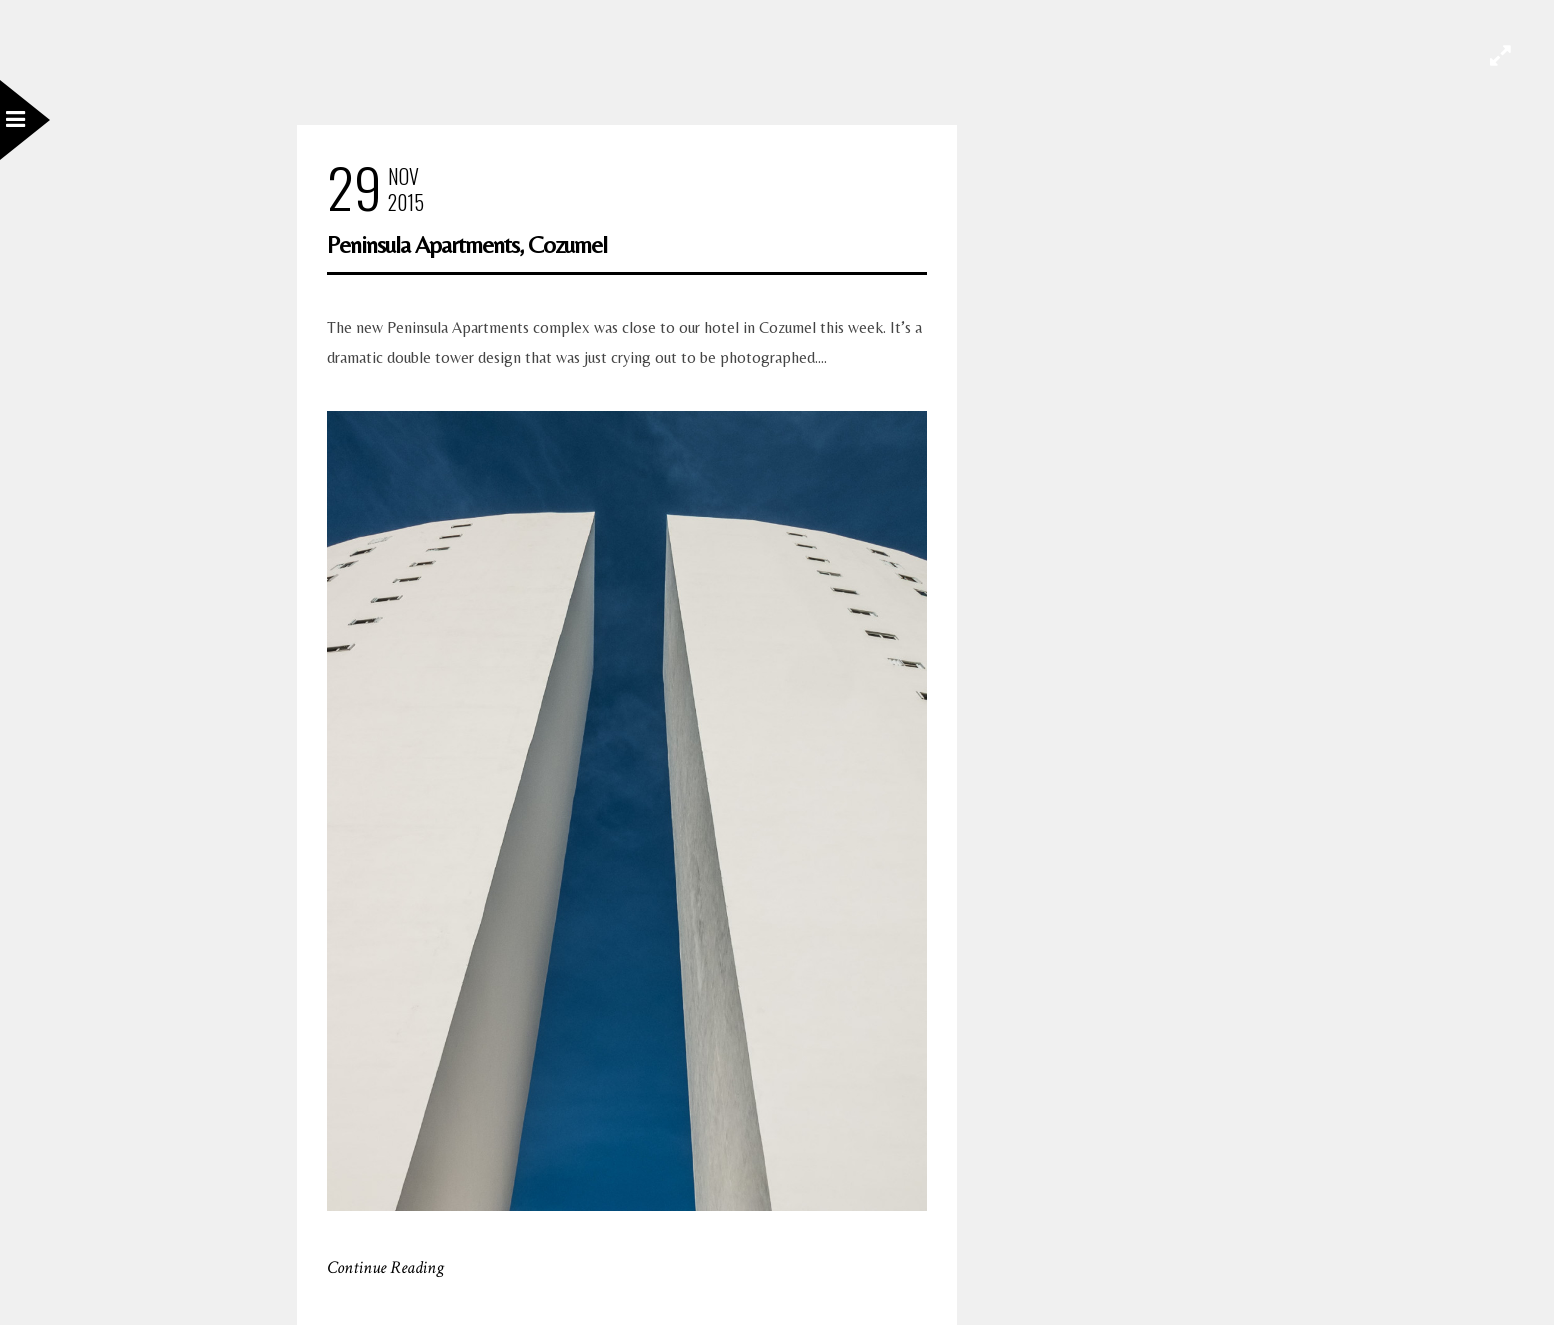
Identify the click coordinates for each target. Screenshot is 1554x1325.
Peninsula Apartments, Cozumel (467, 244)
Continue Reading (385, 1267)
